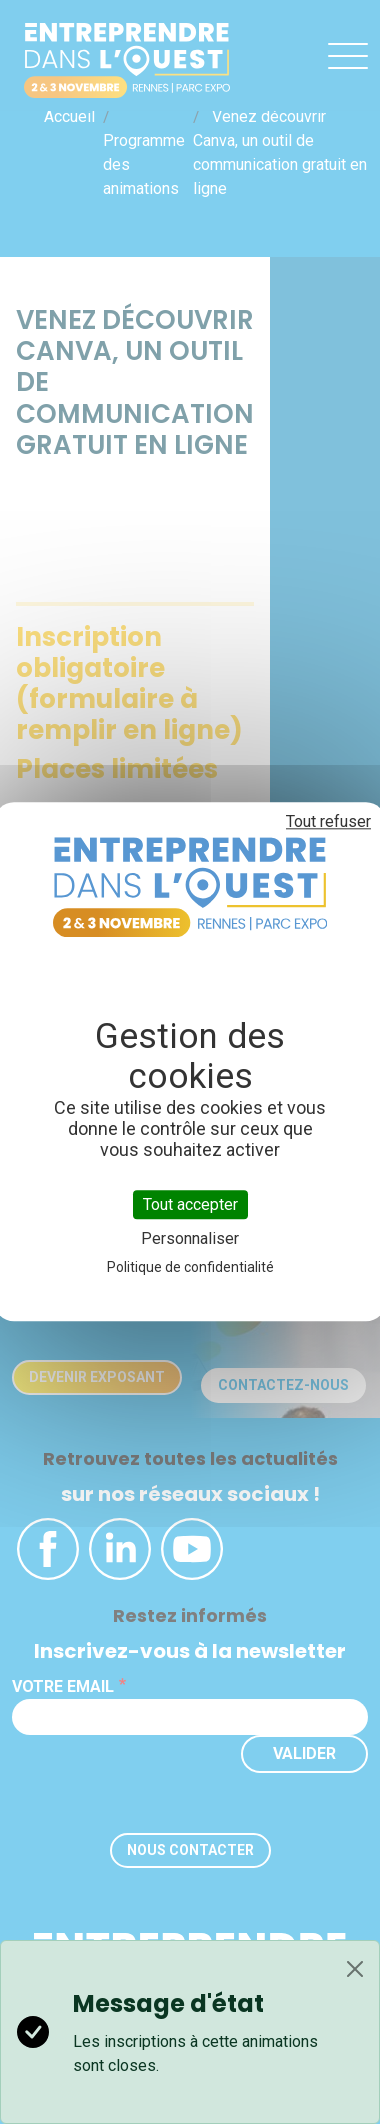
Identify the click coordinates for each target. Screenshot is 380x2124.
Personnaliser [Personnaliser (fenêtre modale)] (190, 1239)
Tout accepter (190, 1204)
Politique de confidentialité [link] (190, 1268)
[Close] (355, 1969)
